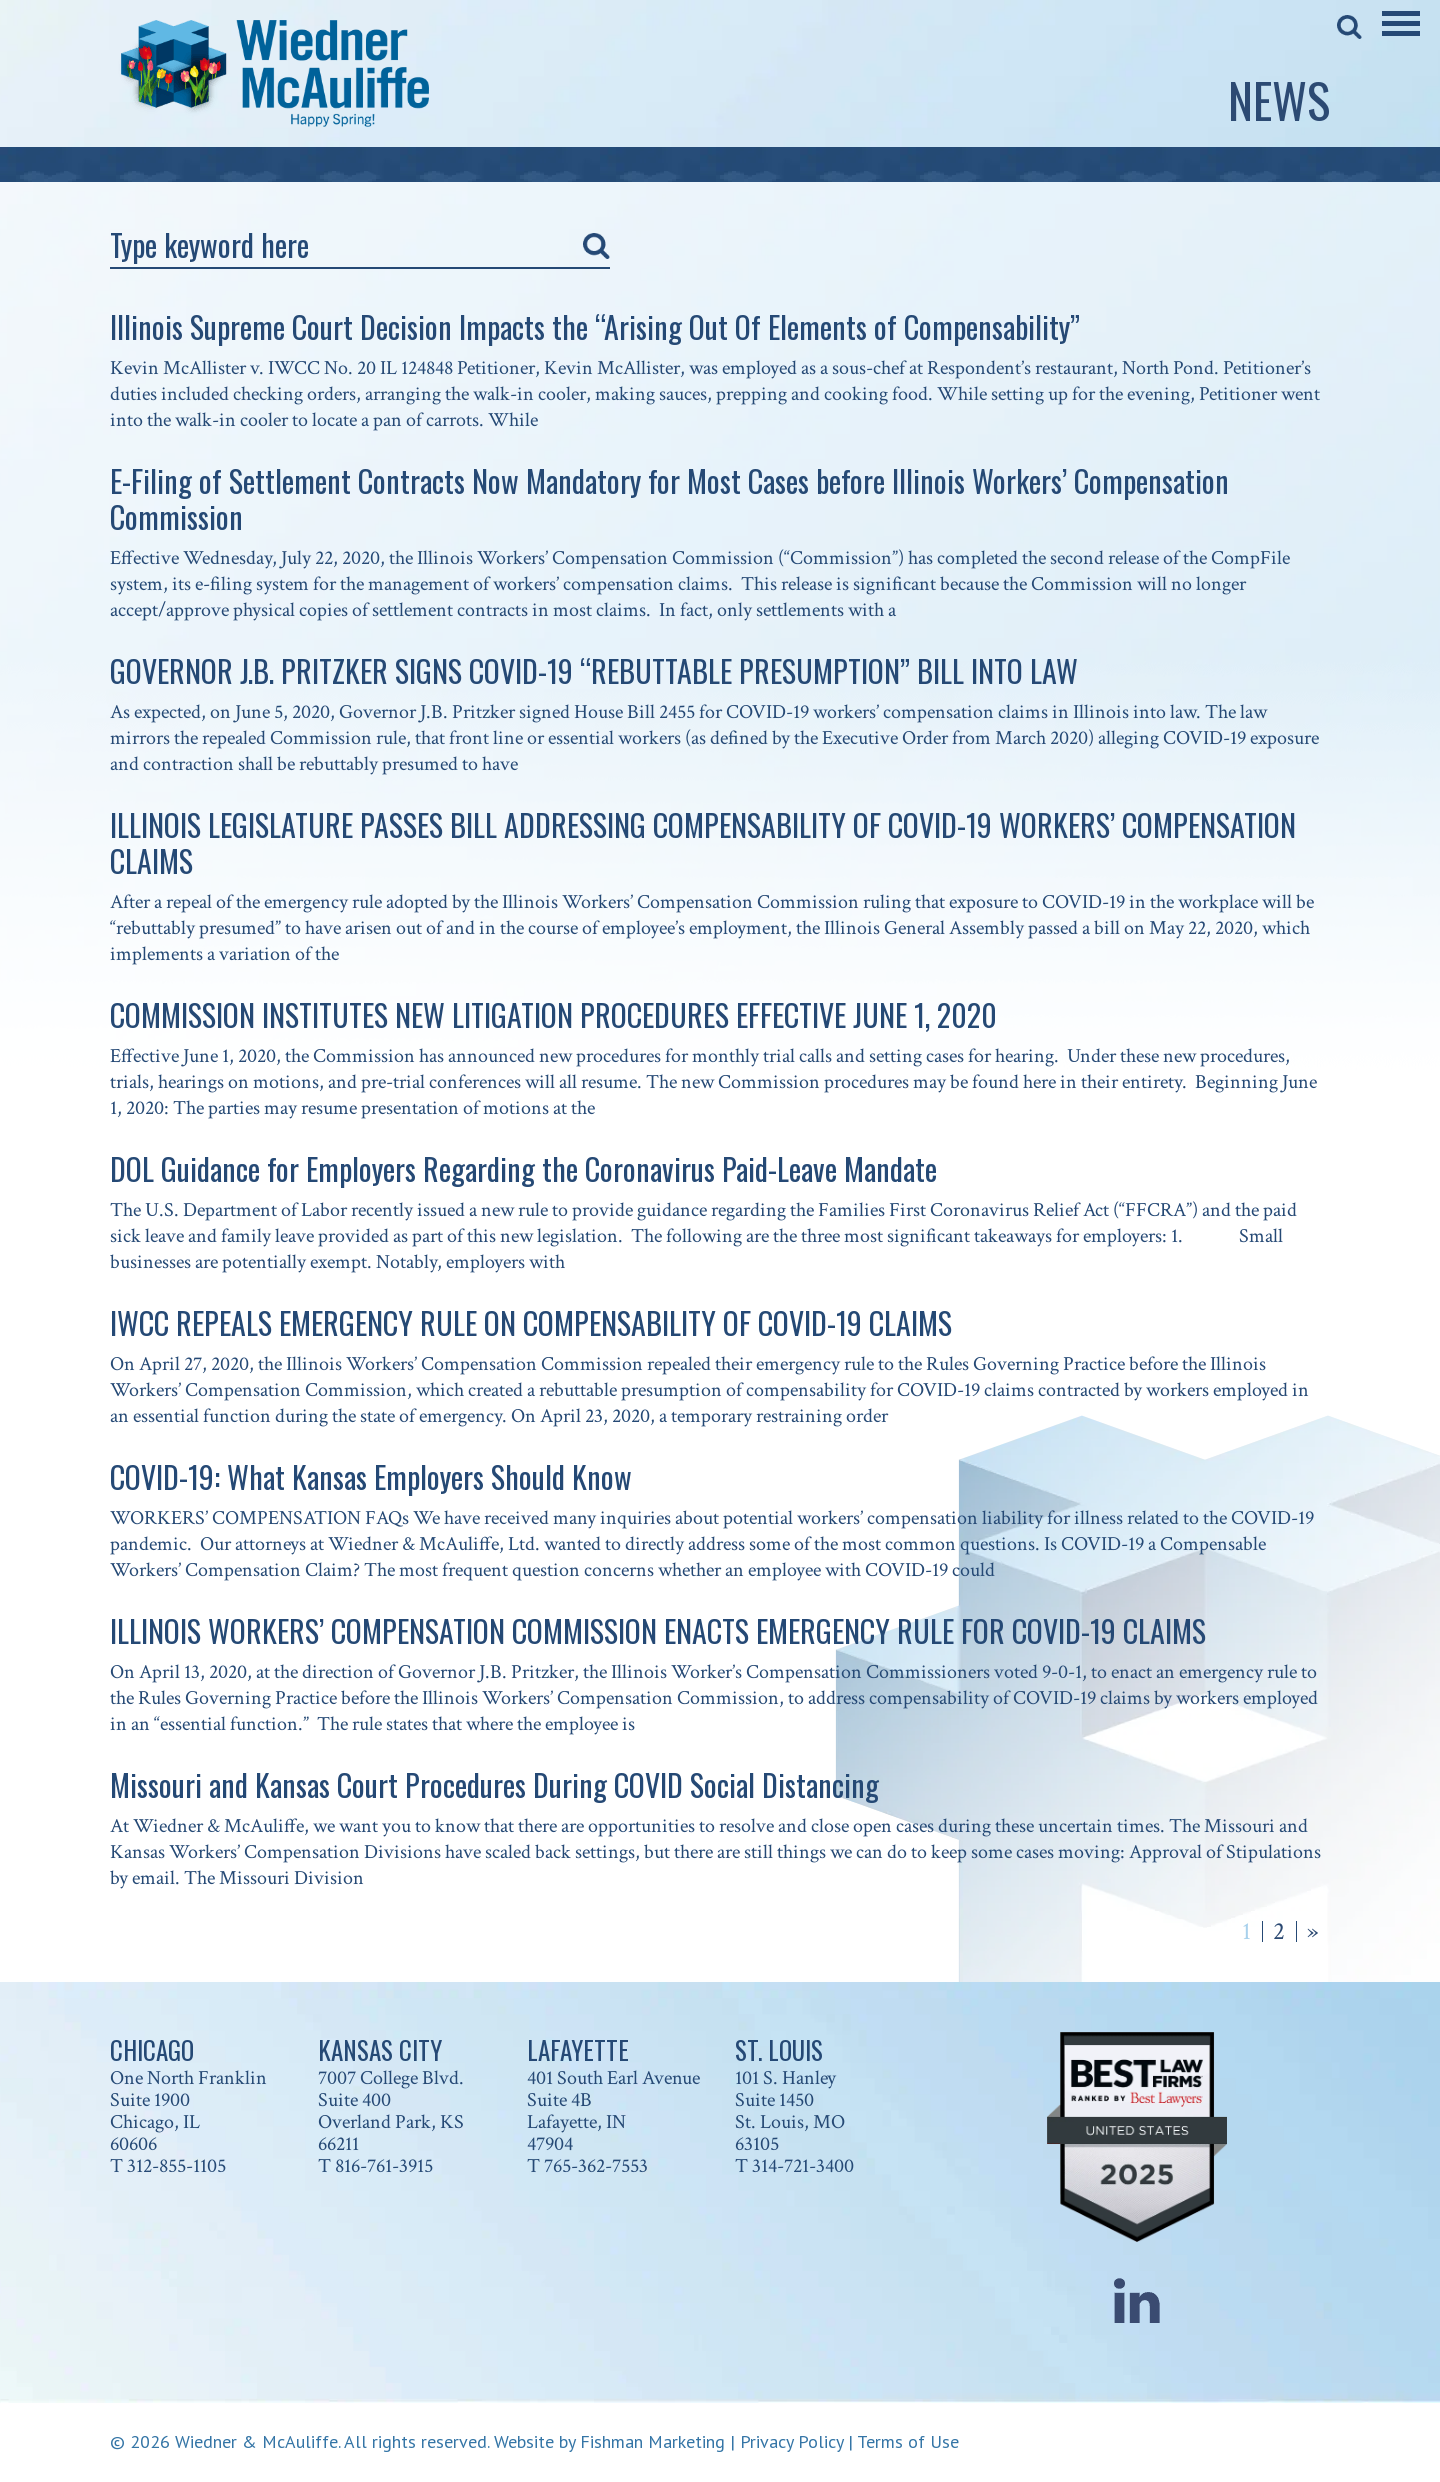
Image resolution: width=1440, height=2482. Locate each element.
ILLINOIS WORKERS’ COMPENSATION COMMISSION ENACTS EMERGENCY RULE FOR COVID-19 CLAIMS (658, 1630)
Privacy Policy (791, 2441)
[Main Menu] (1401, 37)
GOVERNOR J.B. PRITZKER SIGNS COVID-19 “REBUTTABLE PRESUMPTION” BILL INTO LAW (594, 670)
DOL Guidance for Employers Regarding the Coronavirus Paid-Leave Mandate (523, 1168)
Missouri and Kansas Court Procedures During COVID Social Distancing (494, 1784)
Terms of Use (908, 2441)
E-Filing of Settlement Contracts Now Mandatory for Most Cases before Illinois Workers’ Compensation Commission (669, 498)
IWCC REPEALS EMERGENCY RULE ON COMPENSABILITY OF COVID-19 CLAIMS (531, 1322)
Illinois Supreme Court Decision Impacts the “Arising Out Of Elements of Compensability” (595, 326)
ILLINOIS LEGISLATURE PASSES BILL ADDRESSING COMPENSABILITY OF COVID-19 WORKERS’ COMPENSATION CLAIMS (703, 842)
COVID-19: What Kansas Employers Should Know (371, 1476)
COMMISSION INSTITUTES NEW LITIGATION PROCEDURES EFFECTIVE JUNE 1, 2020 (553, 1014)
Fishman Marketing (652, 2441)
